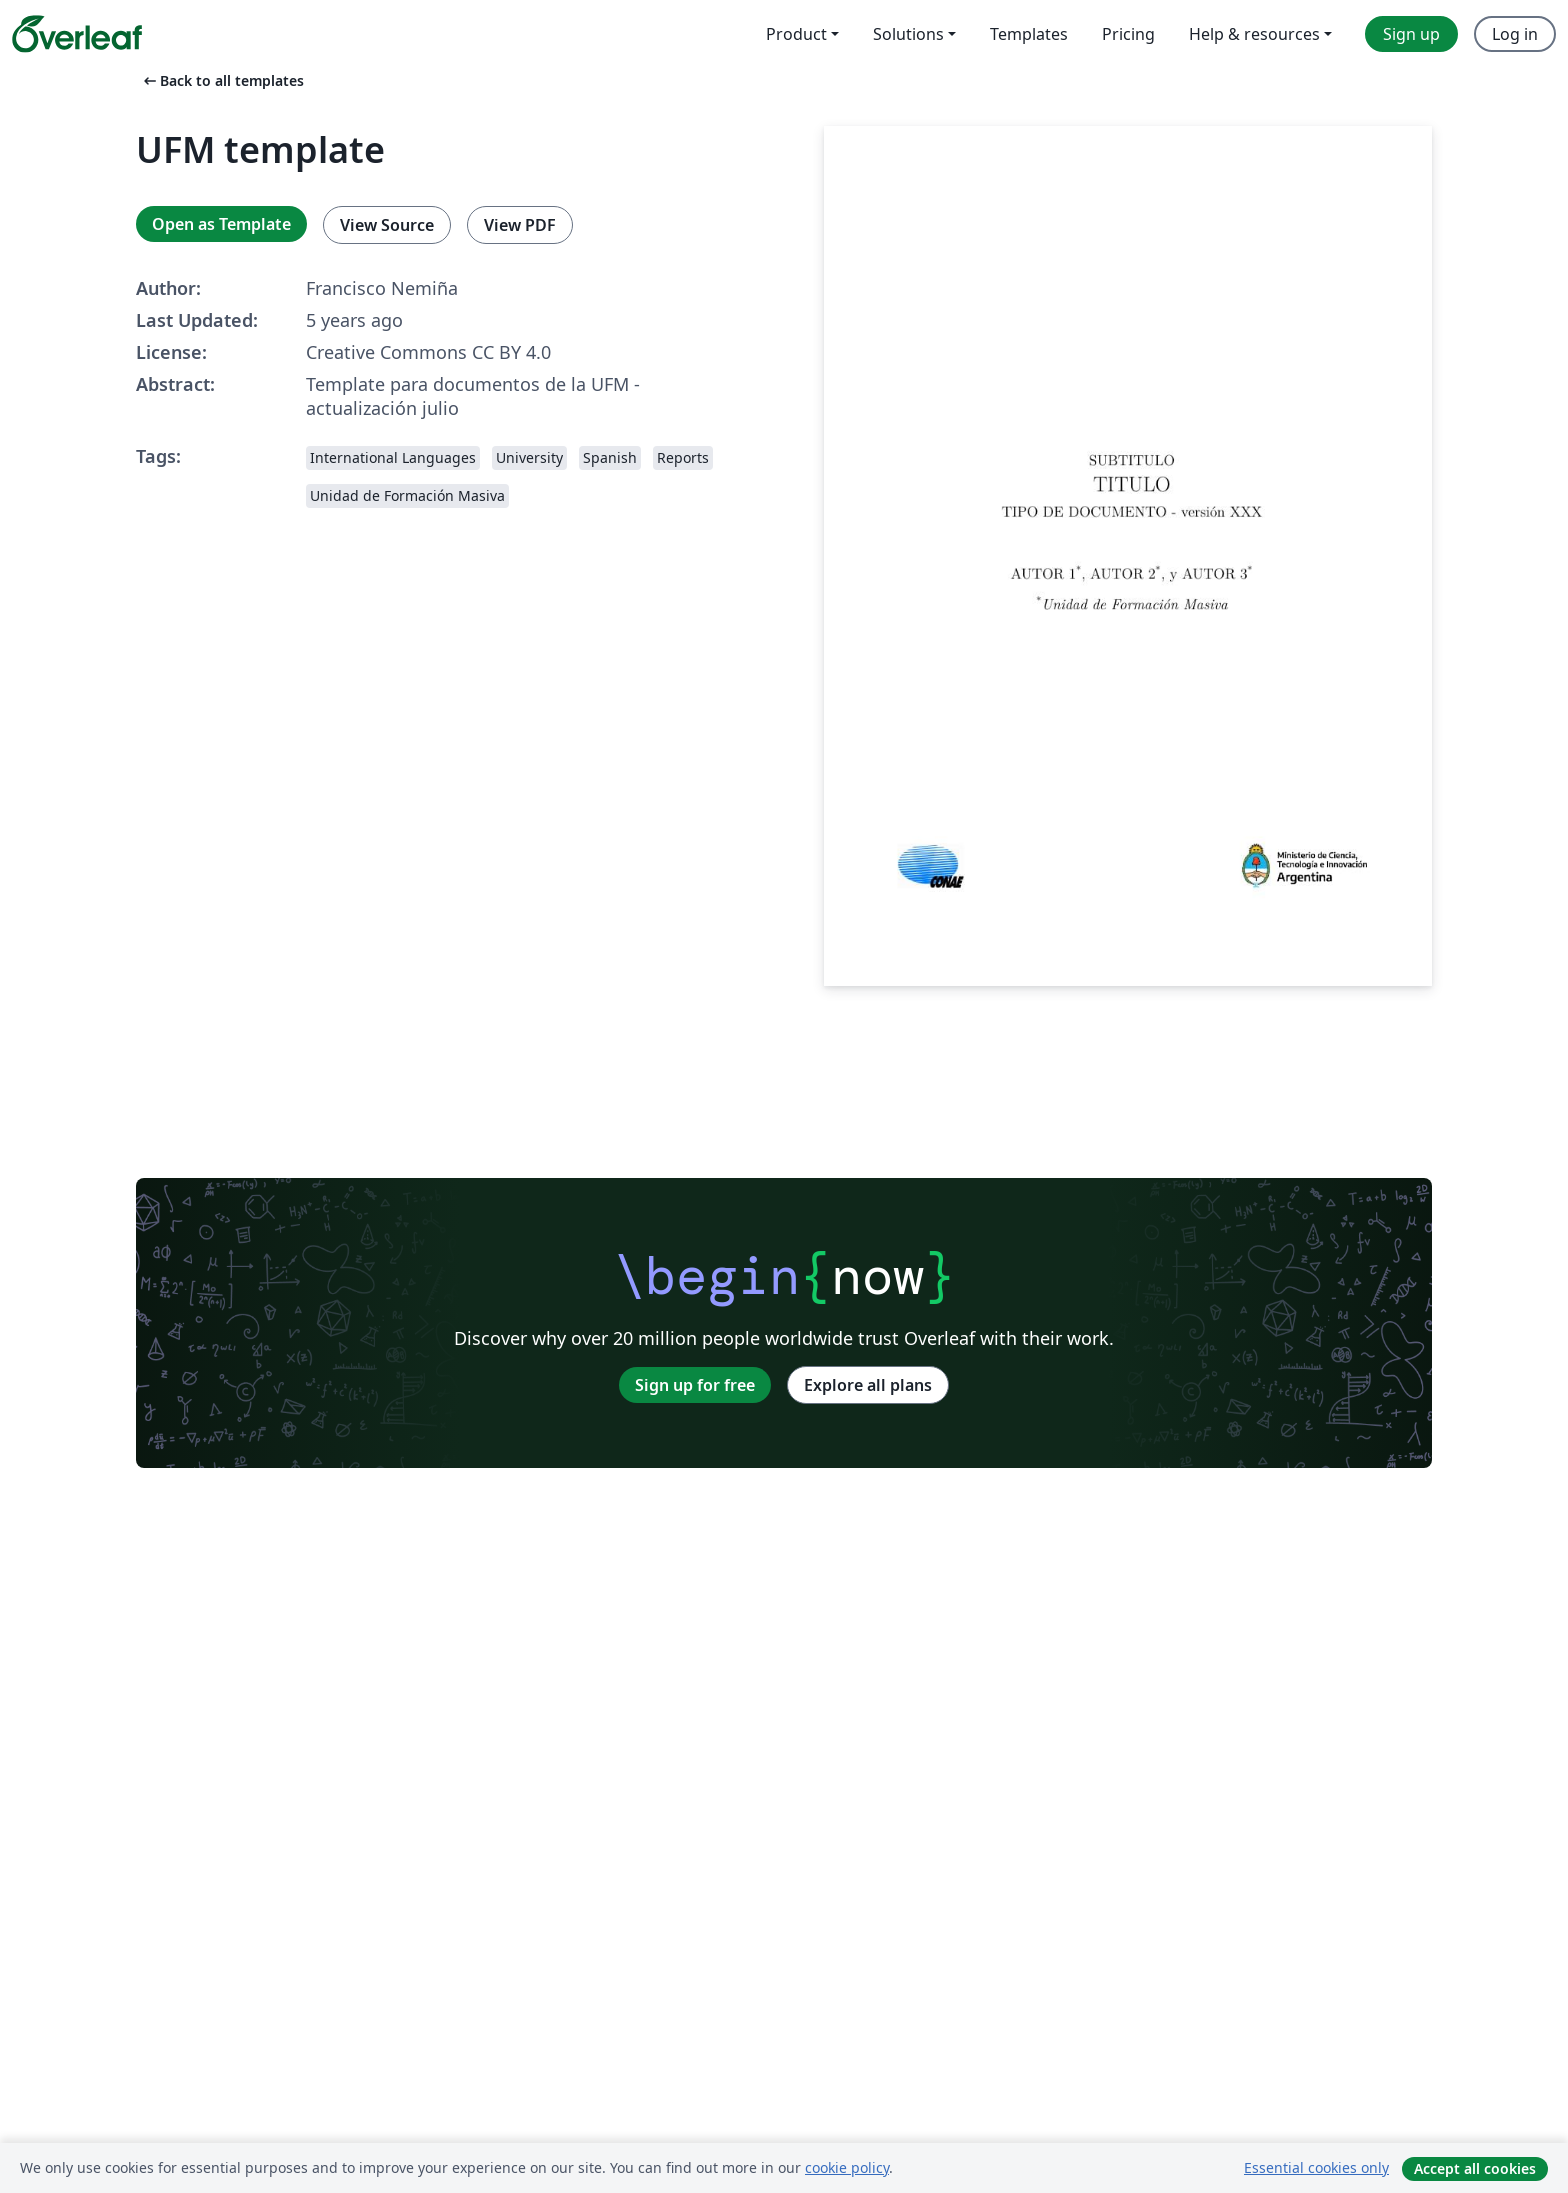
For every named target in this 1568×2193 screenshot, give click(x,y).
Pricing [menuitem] (1128, 34)
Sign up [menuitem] (1411, 34)
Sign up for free (695, 1385)
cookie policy (847, 2167)
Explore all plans (868, 1385)
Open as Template (221, 224)
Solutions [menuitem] (908, 34)
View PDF (520, 225)
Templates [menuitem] (1029, 34)
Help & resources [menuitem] (1254, 34)
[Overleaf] (77, 34)
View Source (387, 225)
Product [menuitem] (796, 34)
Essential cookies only (1316, 2167)
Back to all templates (222, 80)
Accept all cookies (1475, 2168)
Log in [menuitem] (1515, 34)
